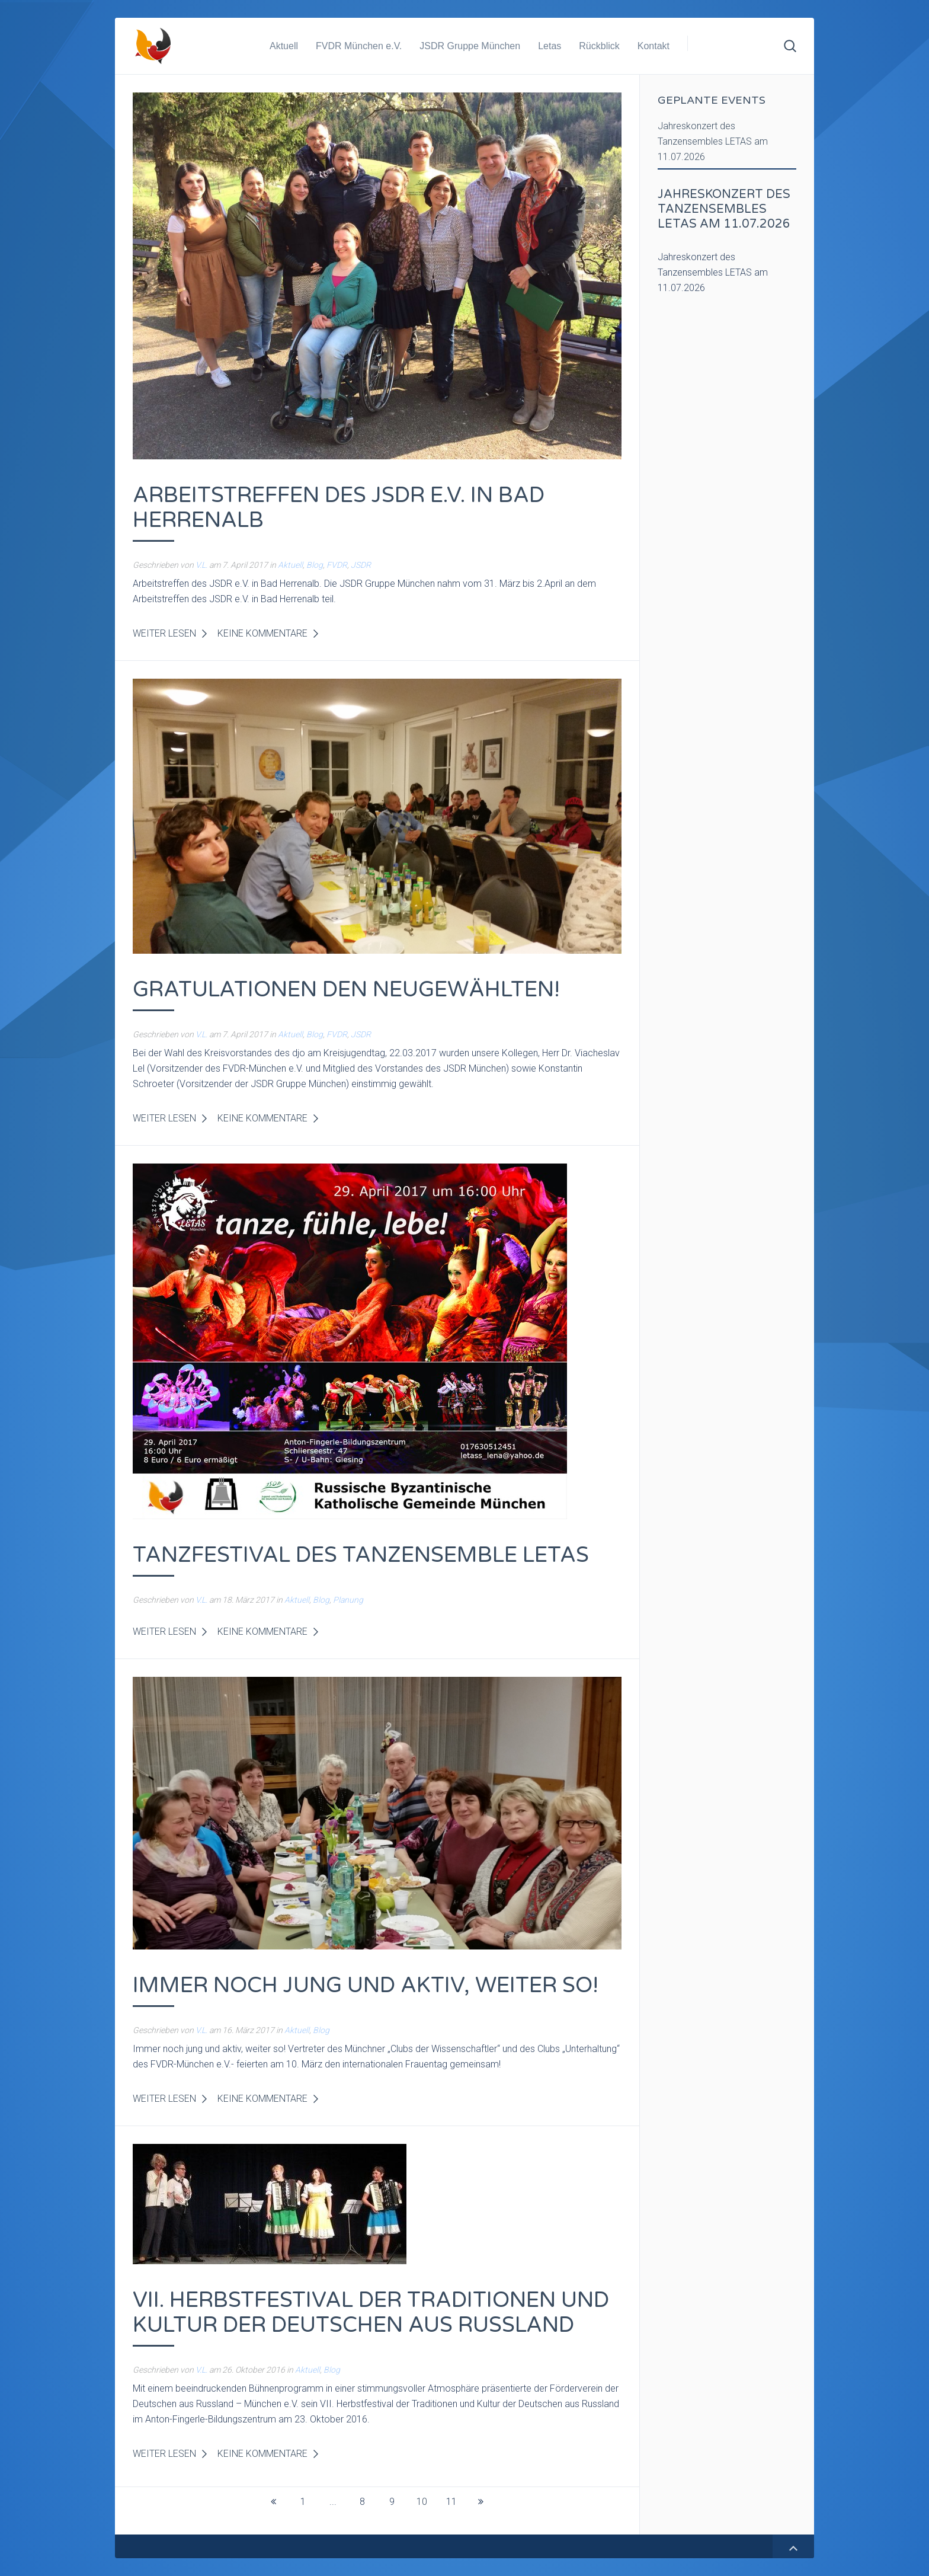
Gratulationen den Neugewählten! (346, 989)
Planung (348, 1600)
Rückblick (599, 46)
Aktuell (284, 46)
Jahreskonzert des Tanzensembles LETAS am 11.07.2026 (713, 141)
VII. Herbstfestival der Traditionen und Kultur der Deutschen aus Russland (371, 2312)
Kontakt (653, 46)
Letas (549, 46)
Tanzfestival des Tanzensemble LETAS (361, 1555)
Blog (314, 565)
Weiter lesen (164, 633)
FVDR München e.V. (359, 46)
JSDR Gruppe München (469, 46)
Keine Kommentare (262, 633)
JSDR (361, 565)
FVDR (336, 565)
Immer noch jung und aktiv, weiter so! (365, 1985)
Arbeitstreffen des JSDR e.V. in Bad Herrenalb (338, 507)
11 (451, 2501)
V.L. (201, 565)
